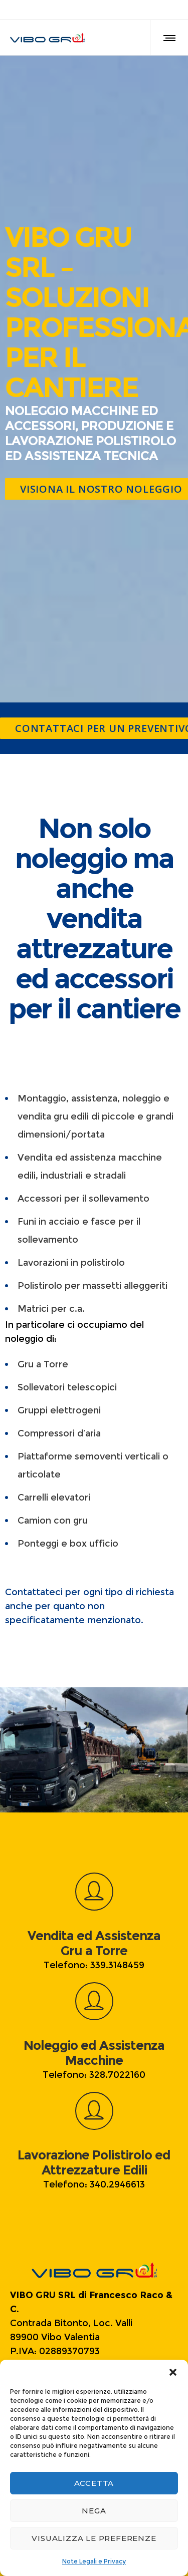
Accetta (94, 2483)
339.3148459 (117, 1965)
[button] (173, 2372)
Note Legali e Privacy (94, 2561)
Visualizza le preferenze (94, 2538)
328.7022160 (117, 2074)
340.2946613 (117, 2184)
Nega (94, 2510)
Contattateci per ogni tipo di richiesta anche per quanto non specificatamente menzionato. (89, 1606)
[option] (94, 1749)
